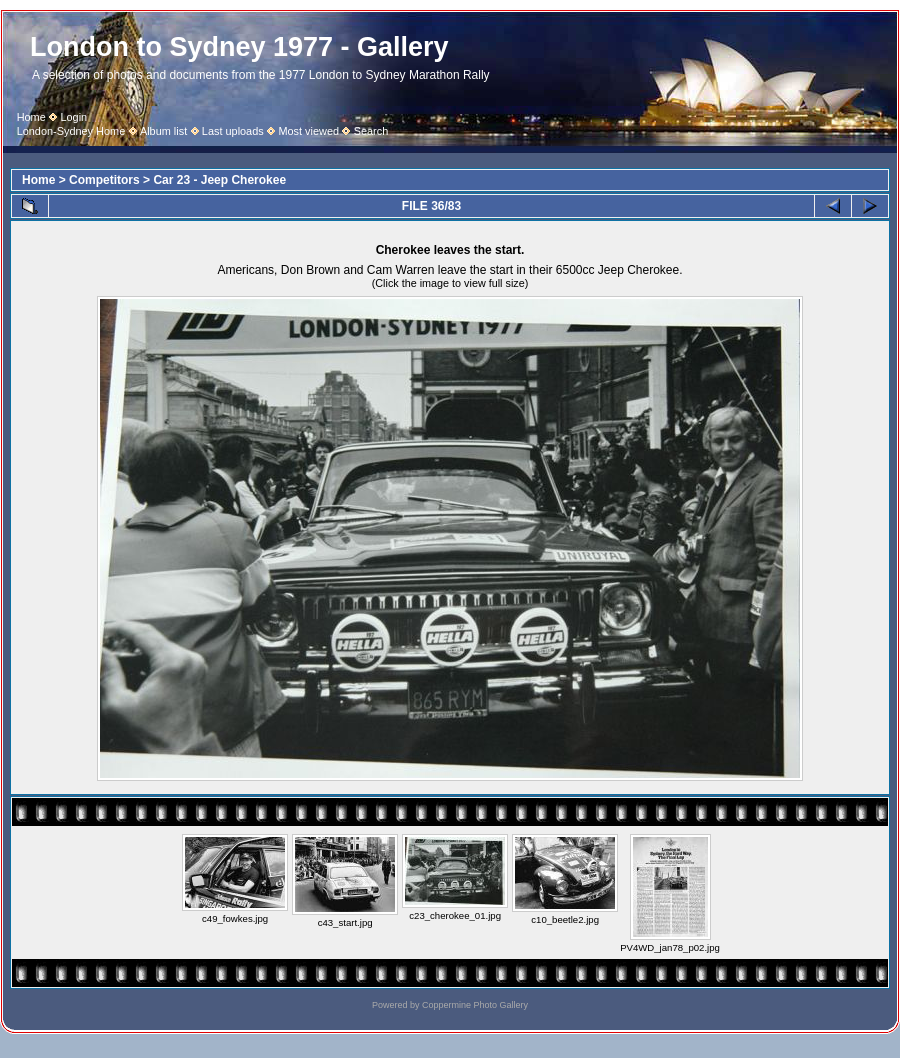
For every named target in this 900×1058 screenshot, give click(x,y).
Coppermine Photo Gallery (475, 1005)
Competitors (104, 180)
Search (371, 131)
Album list (163, 131)
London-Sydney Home (71, 131)
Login (73, 117)
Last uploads (233, 131)
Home (31, 117)
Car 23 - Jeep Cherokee (219, 180)
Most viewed (308, 131)
